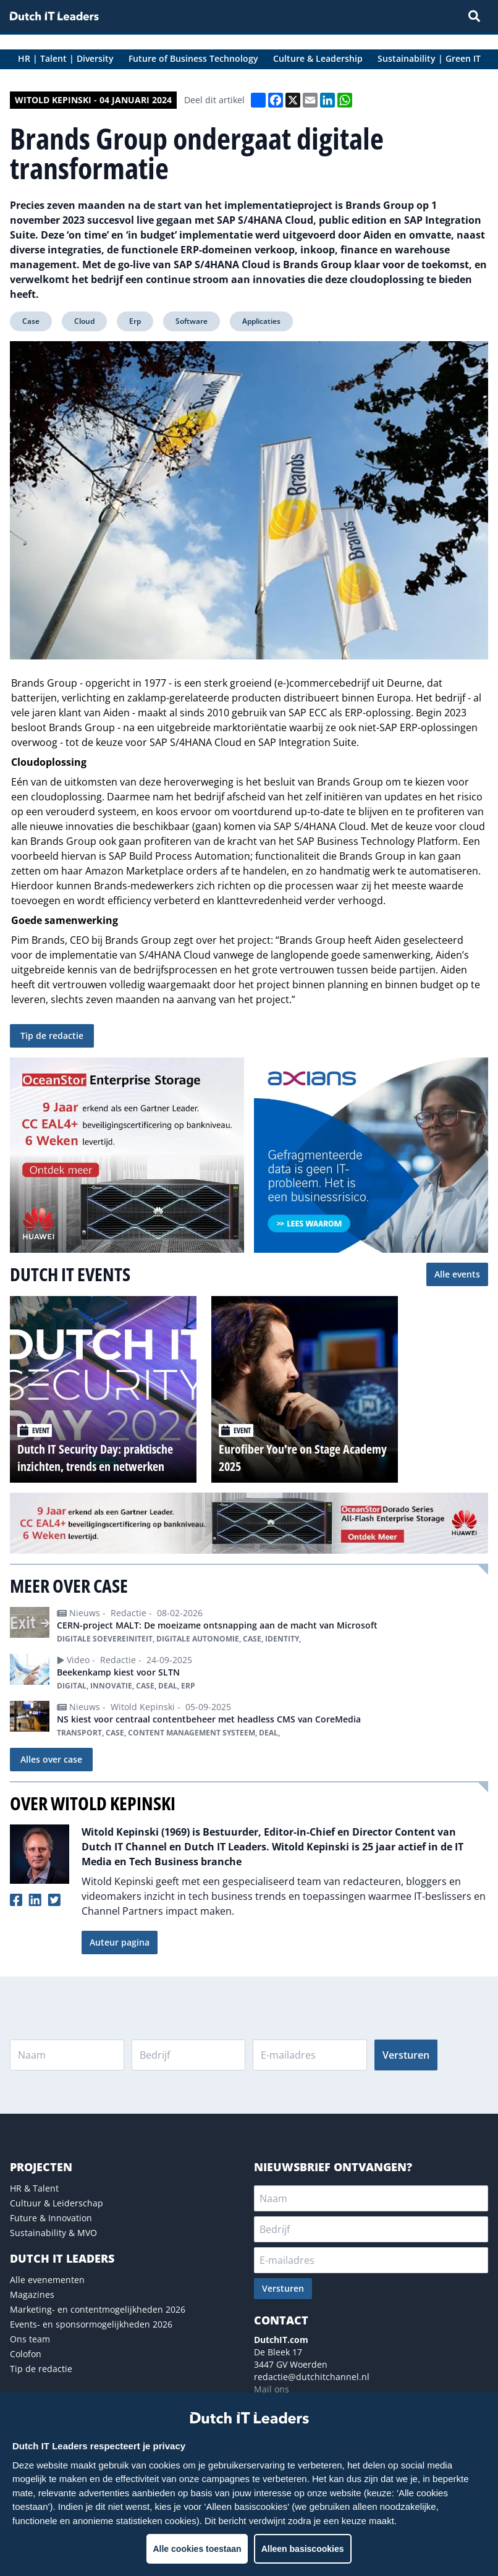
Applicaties (261, 321)
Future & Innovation (51, 2218)
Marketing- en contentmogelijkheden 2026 (97, 2309)
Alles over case (51, 1759)
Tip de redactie (51, 1035)
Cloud (84, 321)
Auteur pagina (120, 1942)
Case (31, 321)
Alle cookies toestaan (197, 2549)
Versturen (405, 2055)
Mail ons (271, 2389)
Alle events (457, 1274)
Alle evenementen (47, 2280)
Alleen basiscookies (302, 2549)
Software (191, 321)
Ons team (30, 2339)
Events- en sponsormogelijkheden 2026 (91, 2324)
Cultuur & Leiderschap (56, 2203)
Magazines (32, 2294)
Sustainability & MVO (53, 2233)
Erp (135, 321)
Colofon (25, 2354)
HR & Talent (34, 2188)
